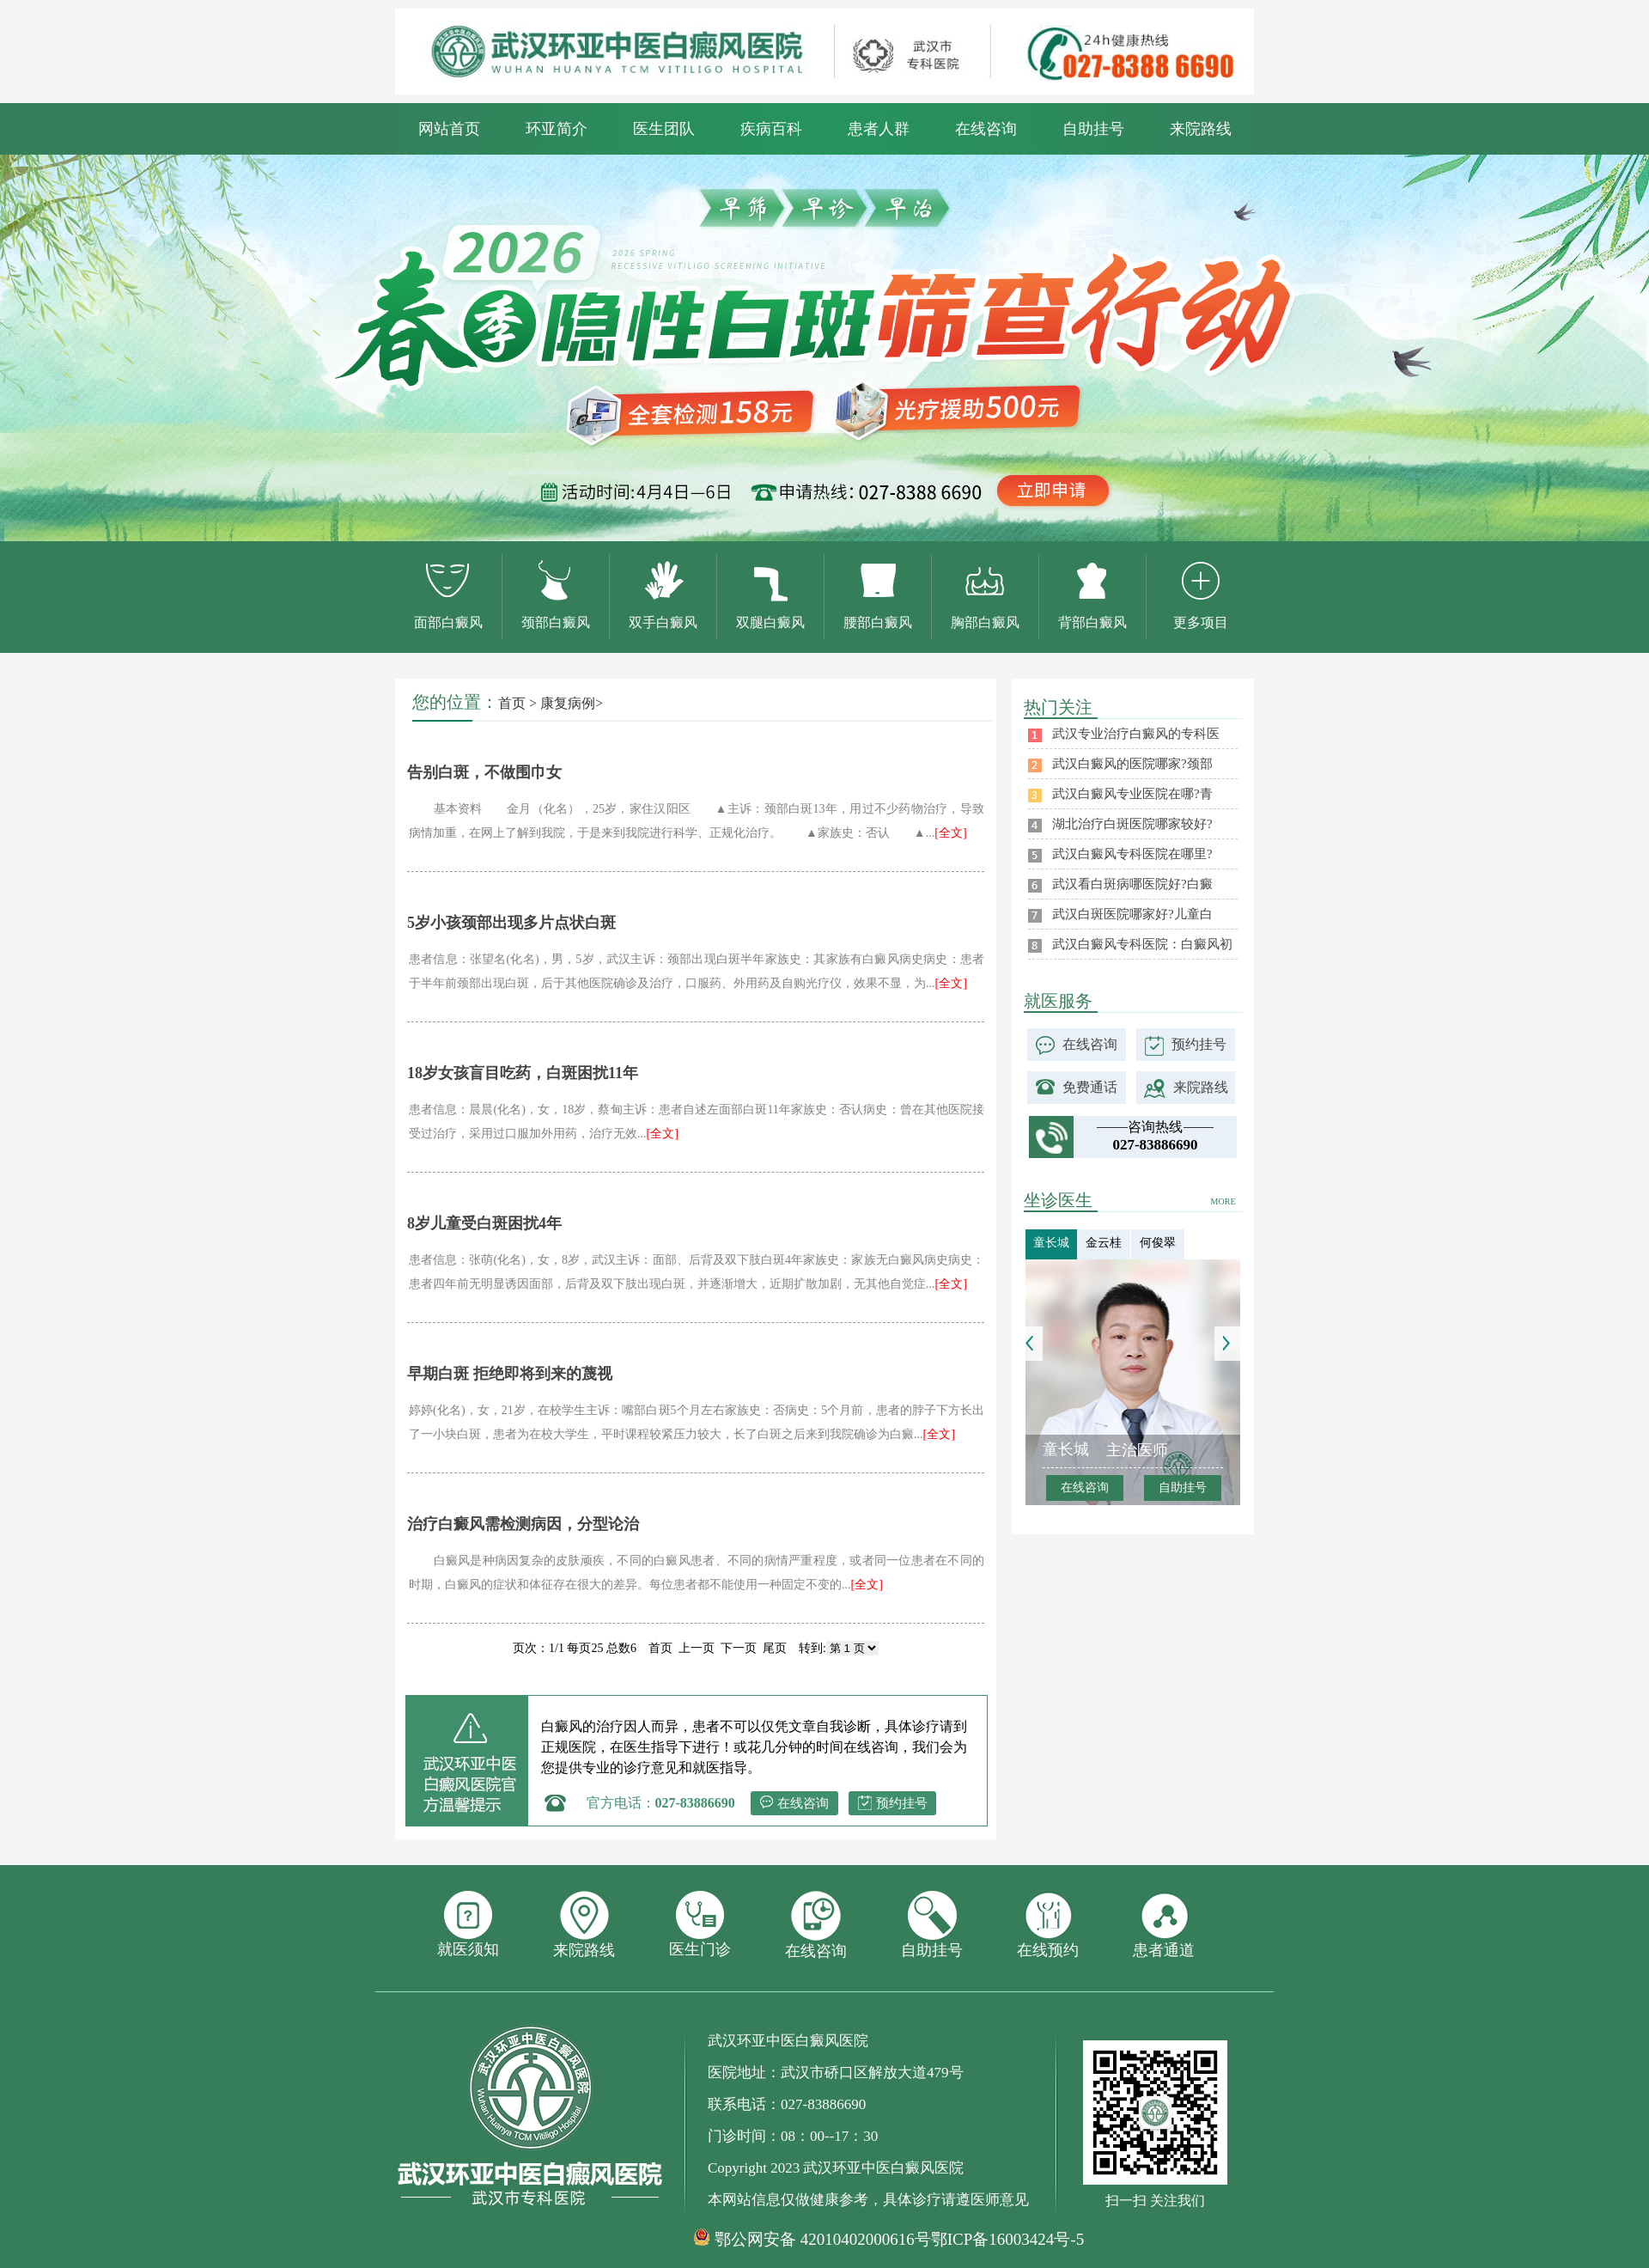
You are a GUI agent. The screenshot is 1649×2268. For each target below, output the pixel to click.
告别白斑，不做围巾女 (484, 772)
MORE (1223, 1201)
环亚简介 (556, 128)
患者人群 (879, 128)
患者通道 (1164, 1925)
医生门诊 (700, 1924)
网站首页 (449, 128)
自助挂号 (1093, 128)
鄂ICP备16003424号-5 (1007, 2239)
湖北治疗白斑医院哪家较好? (1132, 824)
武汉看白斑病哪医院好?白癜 (1132, 884)
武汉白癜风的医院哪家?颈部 (1132, 764)
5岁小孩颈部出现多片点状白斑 (511, 922)
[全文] (950, 832)
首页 (512, 703)
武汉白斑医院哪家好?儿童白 (1132, 914)
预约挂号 (902, 1803)
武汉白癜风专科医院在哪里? (1132, 854)
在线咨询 (986, 128)
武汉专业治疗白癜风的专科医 (1136, 734)
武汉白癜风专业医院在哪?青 (1132, 794)
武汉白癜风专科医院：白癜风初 (1142, 944)
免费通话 (1089, 1087)
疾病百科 (771, 128)
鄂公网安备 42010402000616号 (823, 2239)
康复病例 (567, 703)
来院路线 (1201, 128)
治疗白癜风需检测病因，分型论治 (523, 1524)
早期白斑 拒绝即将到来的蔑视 (509, 1373)
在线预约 (1048, 1925)
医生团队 (664, 128)
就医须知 (468, 1924)
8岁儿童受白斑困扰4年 (484, 1223)
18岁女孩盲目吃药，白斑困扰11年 (522, 1073)
